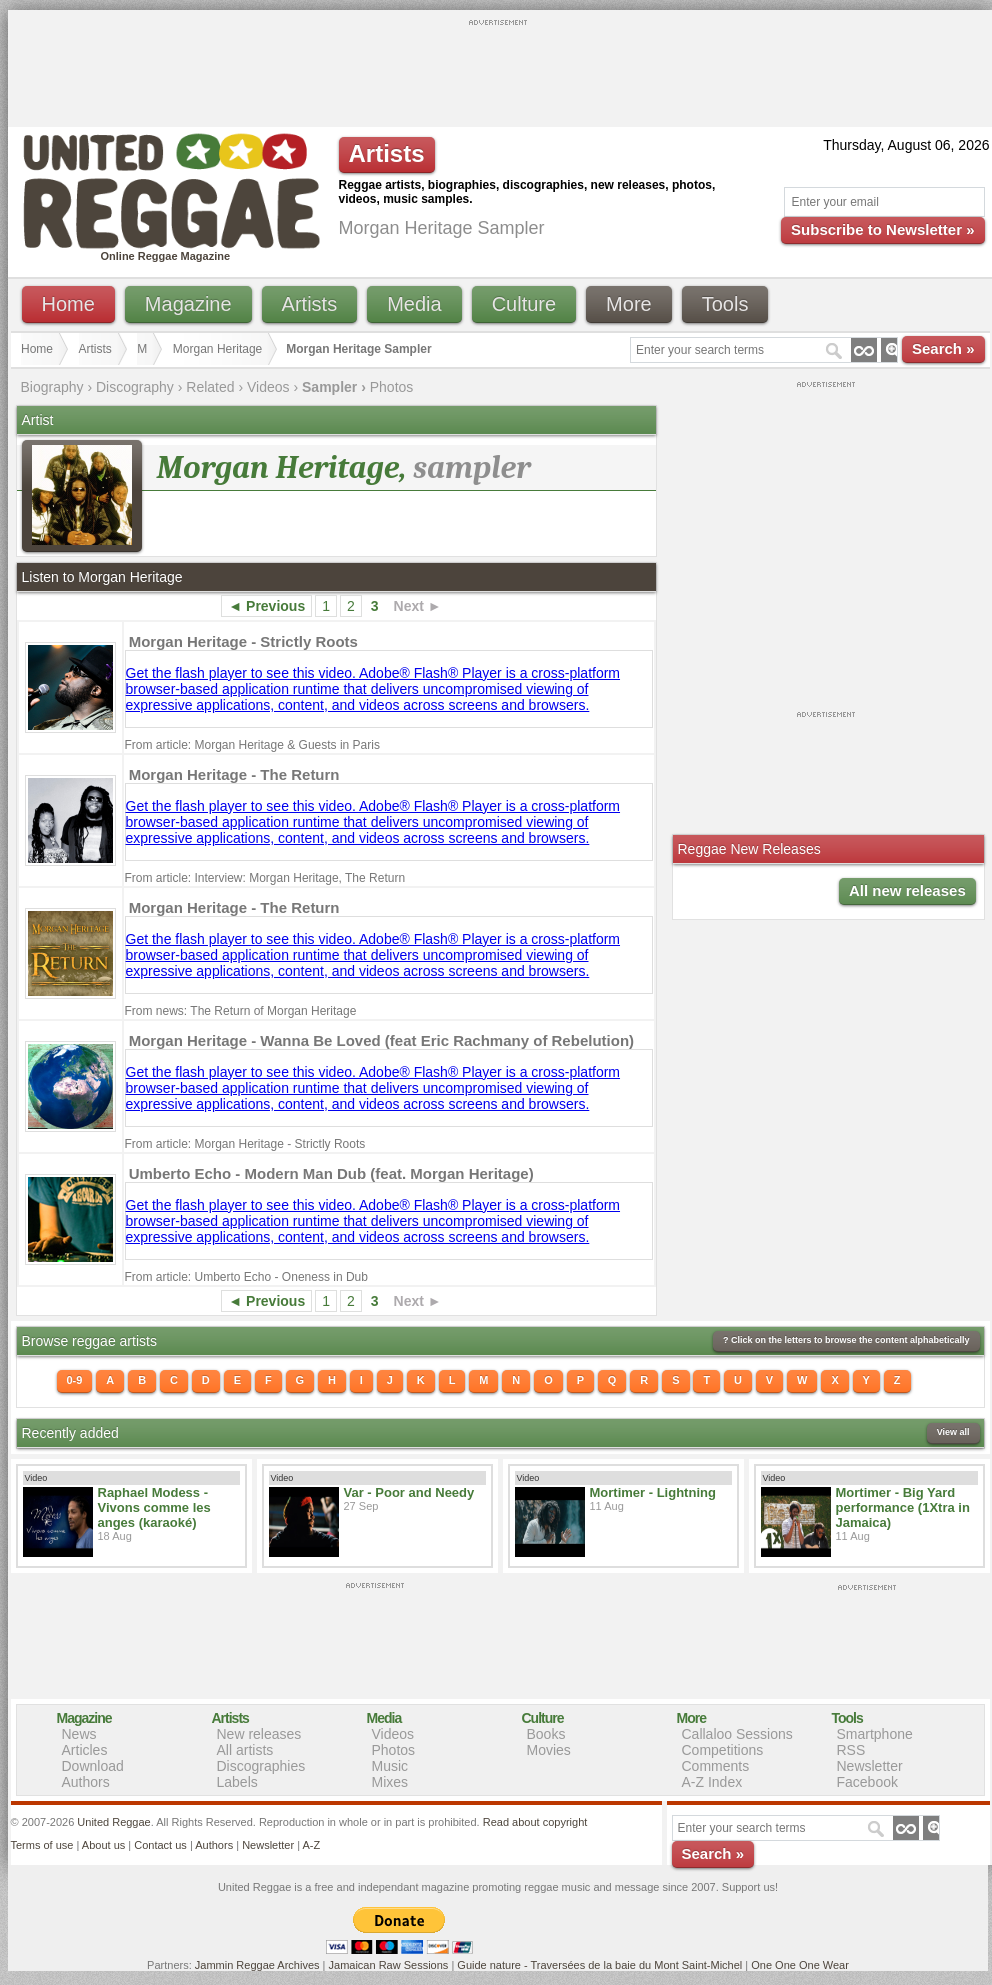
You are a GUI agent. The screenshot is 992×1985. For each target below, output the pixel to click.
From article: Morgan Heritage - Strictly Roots (245, 1144)
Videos (268, 387)
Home (68, 304)
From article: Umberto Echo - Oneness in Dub (246, 1277)
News (79, 1734)
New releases (259, 1734)
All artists (245, 1750)
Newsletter (870, 1766)
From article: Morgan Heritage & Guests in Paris (252, 745)
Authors (86, 1782)
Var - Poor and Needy (409, 1492)
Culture (524, 304)
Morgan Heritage (217, 349)
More (629, 304)
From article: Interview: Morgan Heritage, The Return (265, 878)
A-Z (311, 1845)
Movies (549, 1750)
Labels (237, 1782)
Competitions (723, 1750)
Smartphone (875, 1734)
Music (390, 1766)
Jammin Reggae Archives (257, 1965)
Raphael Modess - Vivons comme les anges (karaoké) (154, 1507)
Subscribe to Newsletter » (882, 229)
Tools (725, 304)
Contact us (160, 1845)
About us (103, 1845)
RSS (851, 1750)
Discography (135, 387)
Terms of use (42, 1845)
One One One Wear (800, 1965)
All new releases (907, 890)
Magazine (188, 304)
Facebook (867, 1782)
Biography (52, 387)
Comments (716, 1766)
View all (953, 1432)
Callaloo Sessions (737, 1734)
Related (210, 387)
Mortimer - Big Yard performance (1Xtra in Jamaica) (903, 1507)
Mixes (390, 1782)
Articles (85, 1750)
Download (93, 1766)
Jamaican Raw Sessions (389, 1965)
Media (414, 304)
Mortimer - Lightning (653, 1492)
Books (546, 1734)
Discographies (261, 1766)
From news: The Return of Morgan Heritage (241, 1011)
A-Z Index (712, 1782)
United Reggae (113, 1822)
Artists (310, 304)
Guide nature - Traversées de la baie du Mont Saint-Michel (599, 1965)
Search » (943, 348)
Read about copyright (535, 1822)
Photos (392, 387)
